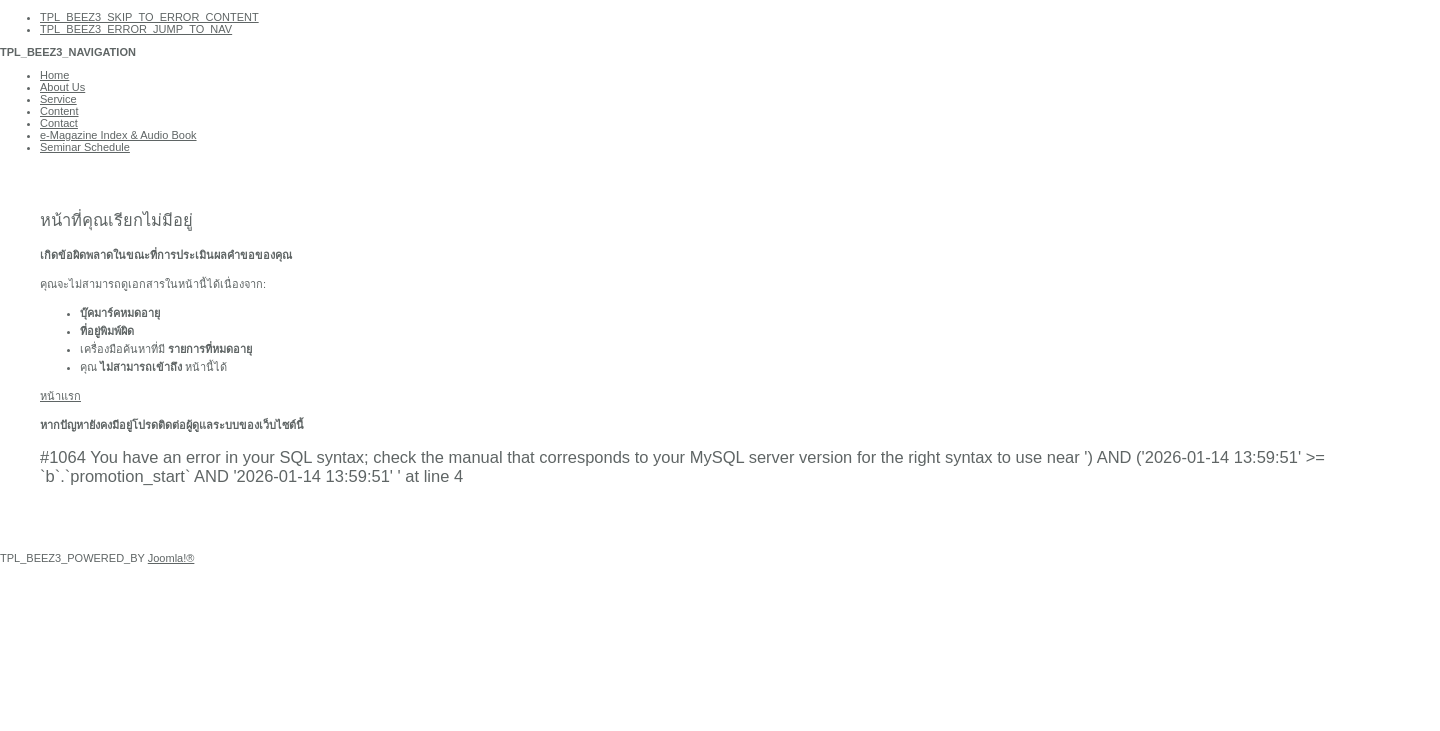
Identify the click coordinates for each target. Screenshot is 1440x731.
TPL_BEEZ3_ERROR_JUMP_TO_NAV (136, 29)
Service (58, 99)
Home (54, 75)
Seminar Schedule (85, 147)
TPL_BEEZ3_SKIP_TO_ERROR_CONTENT (149, 17)
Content (59, 111)
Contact (59, 123)
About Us (62, 87)
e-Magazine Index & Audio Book (118, 135)
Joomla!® (171, 558)
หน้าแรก (60, 396)
